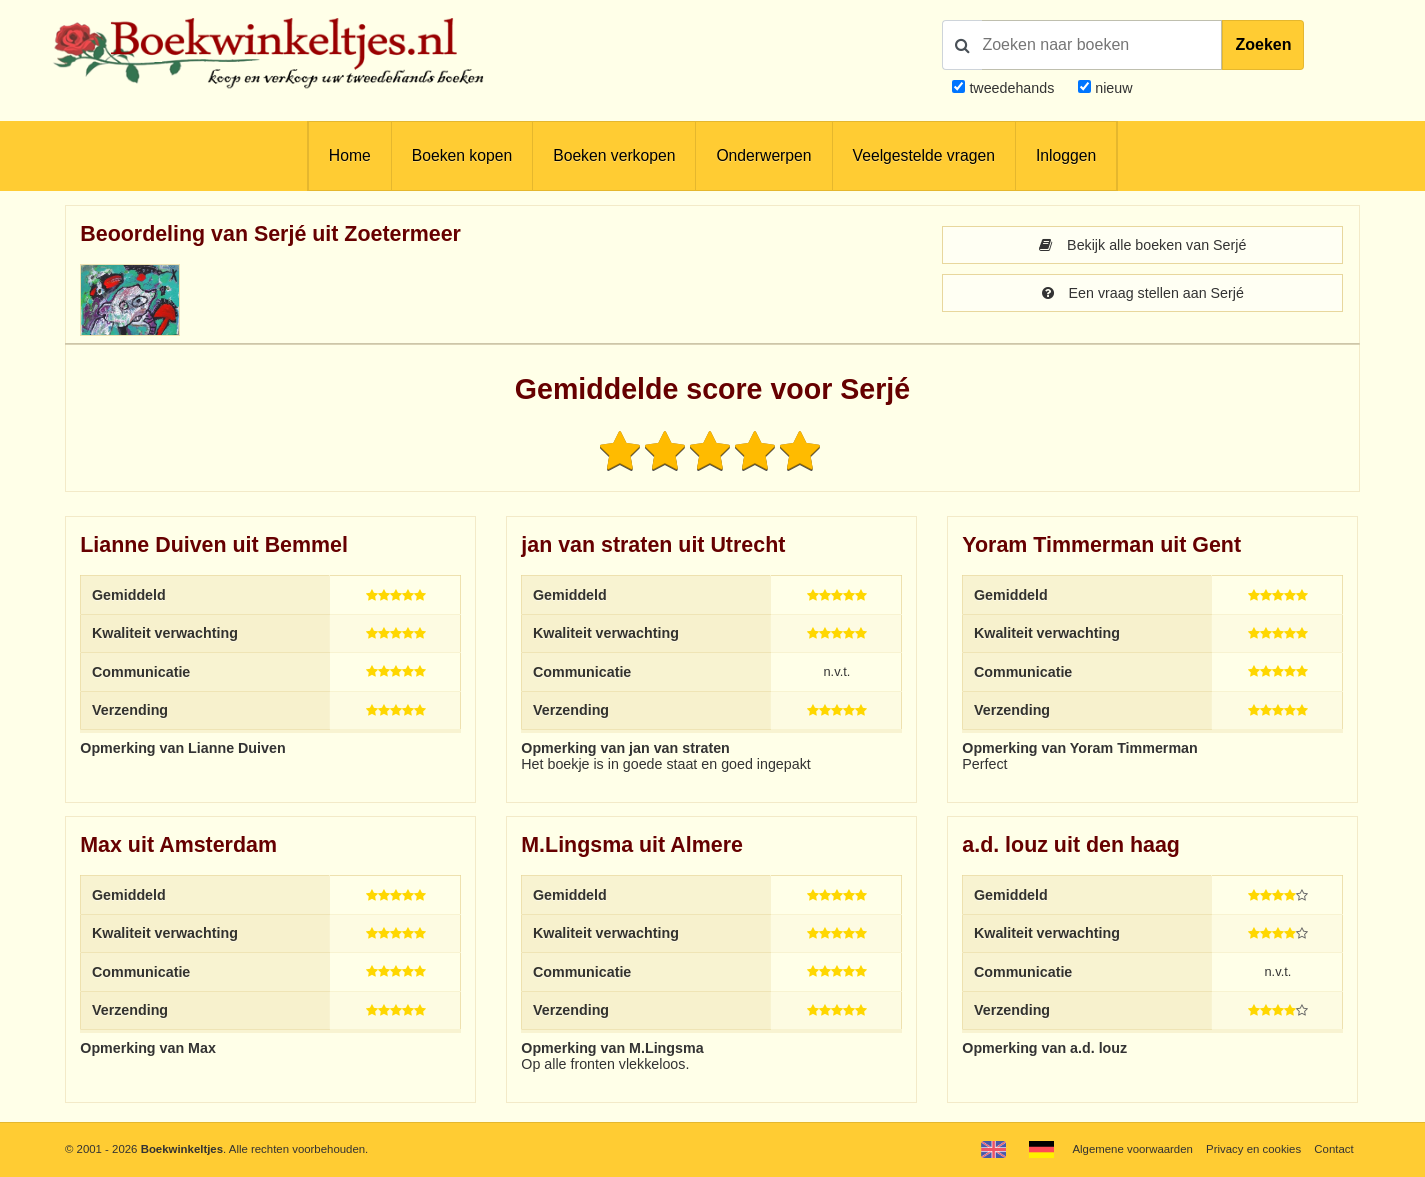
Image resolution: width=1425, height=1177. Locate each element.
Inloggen (1066, 155)
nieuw (1111, 88)
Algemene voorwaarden (1132, 1149)
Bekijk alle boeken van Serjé (1142, 245)
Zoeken (1263, 44)
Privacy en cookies (1253, 1149)
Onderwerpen (763, 155)
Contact (1333, 1149)
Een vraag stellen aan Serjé (1143, 293)
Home (350, 155)
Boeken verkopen (614, 155)
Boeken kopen (462, 155)
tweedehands (1011, 88)
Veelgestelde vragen (924, 155)
